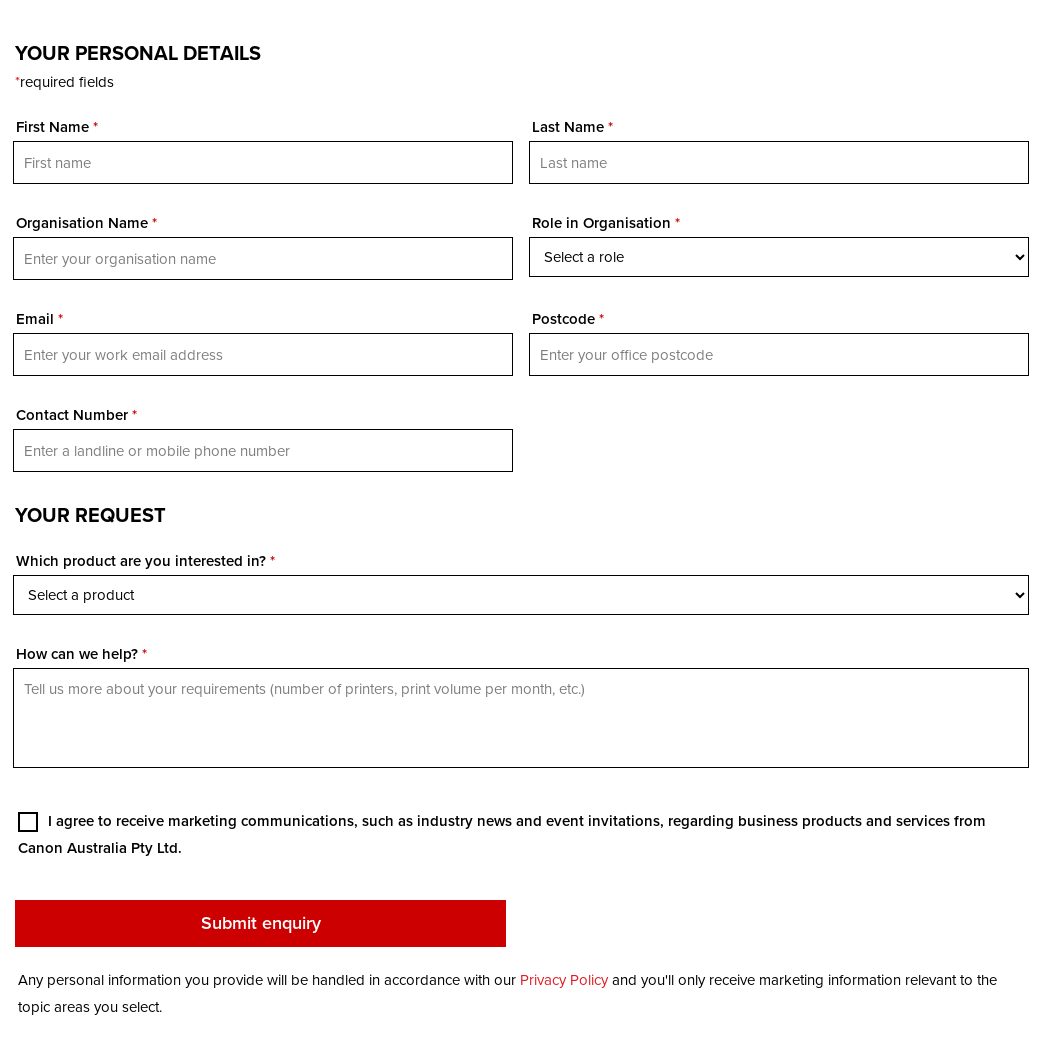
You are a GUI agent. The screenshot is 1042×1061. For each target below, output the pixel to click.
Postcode (568, 319)
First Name (57, 127)
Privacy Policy (564, 980)
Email (39, 319)
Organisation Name (86, 223)
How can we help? (81, 654)
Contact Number (76, 415)
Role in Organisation (606, 223)
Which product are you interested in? (145, 561)
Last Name (572, 127)
